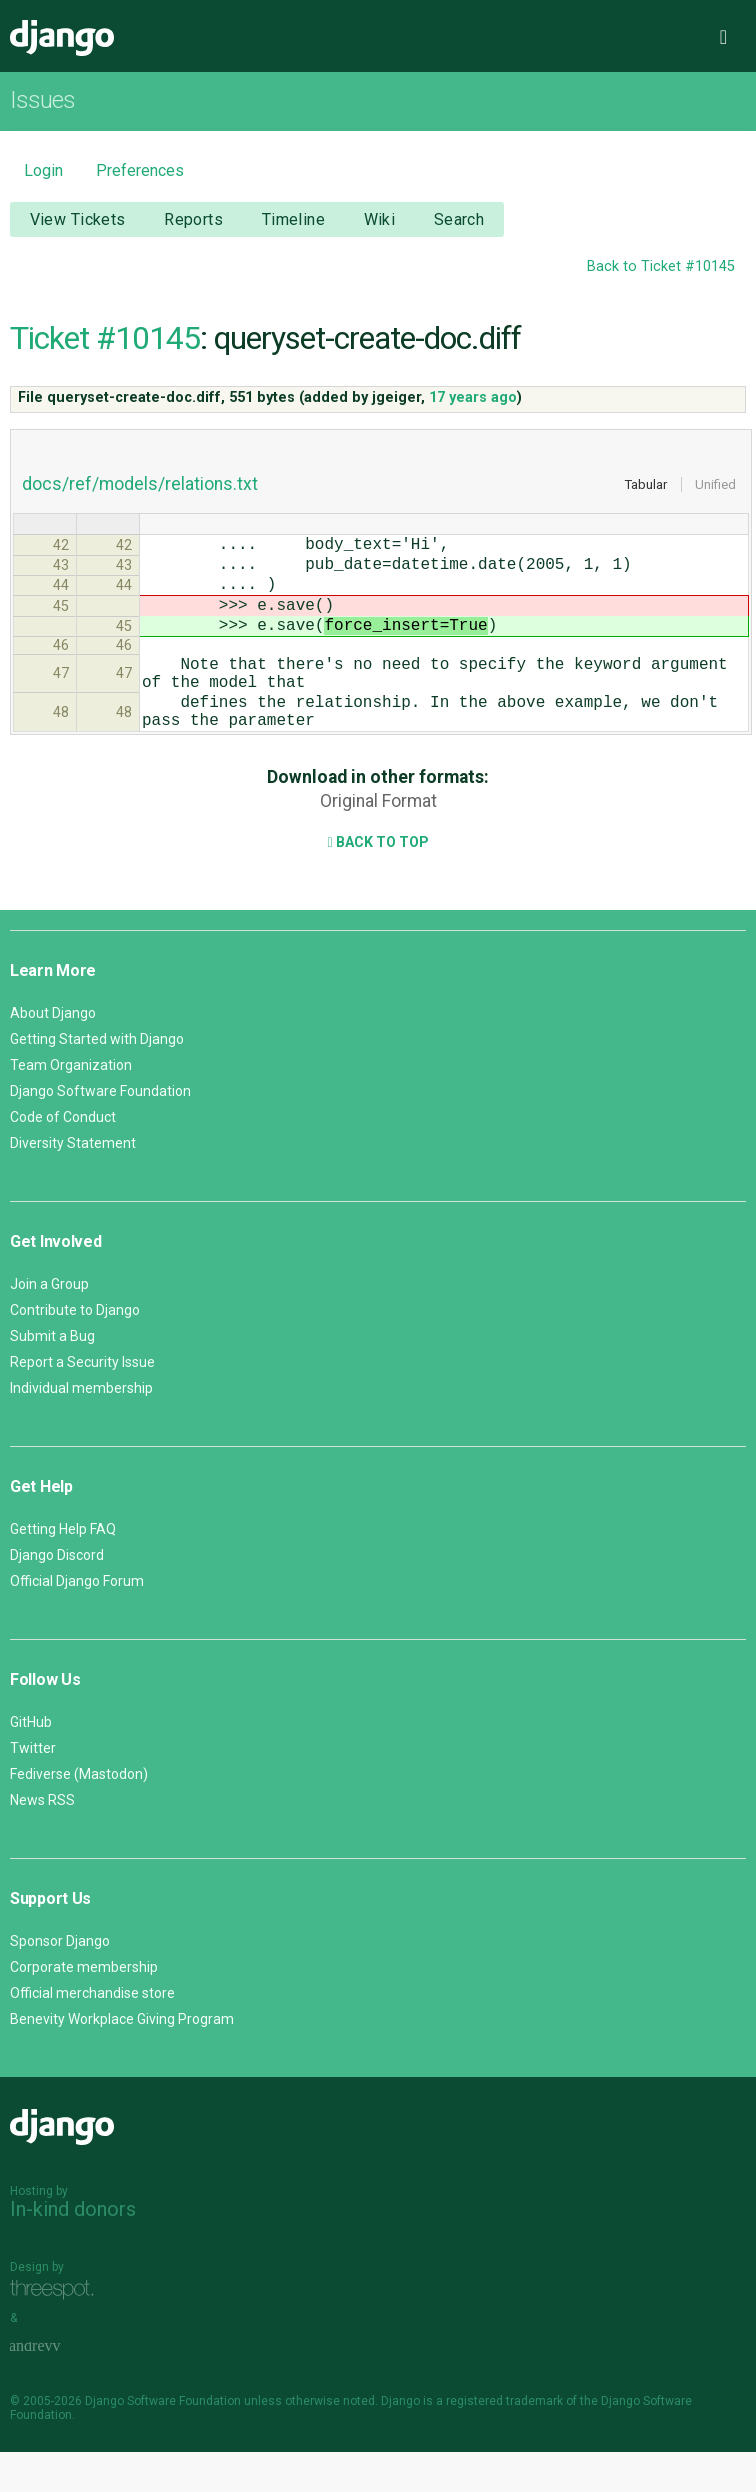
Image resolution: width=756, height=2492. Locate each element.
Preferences (140, 170)
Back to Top (377, 882)
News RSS (42, 1840)
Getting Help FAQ (63, 1569)
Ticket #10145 (105, 338)
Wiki (380, 219)
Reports (193, 219)
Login (43, 170)
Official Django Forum (77, 1621)
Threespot (57, 2329)
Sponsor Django (60, 1981)
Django (62, 38)
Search (459, 219)
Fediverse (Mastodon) (79, 1814)
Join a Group (49, 1324)
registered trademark (504, 2441)
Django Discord (57, 1595)
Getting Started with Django (97, 1079)
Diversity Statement (73, 1183)
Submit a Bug (52, 1376)
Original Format (378, 841)
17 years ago (473, 397)
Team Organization (71, 1105)
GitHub (31, 1762)
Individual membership (81, 1428)
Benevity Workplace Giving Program (122, 2059)
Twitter (33, 1788)
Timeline (293, 219)
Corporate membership (84, 2007)
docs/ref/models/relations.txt (140, 484)
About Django (53, 1053)
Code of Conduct (63, 1157)
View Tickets (78, 219)
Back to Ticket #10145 (661, 266)
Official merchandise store (92, 2033)
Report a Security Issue (82, 1402)
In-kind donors (73, 2249)
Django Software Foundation (100, 1131)
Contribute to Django (75, 1350)
